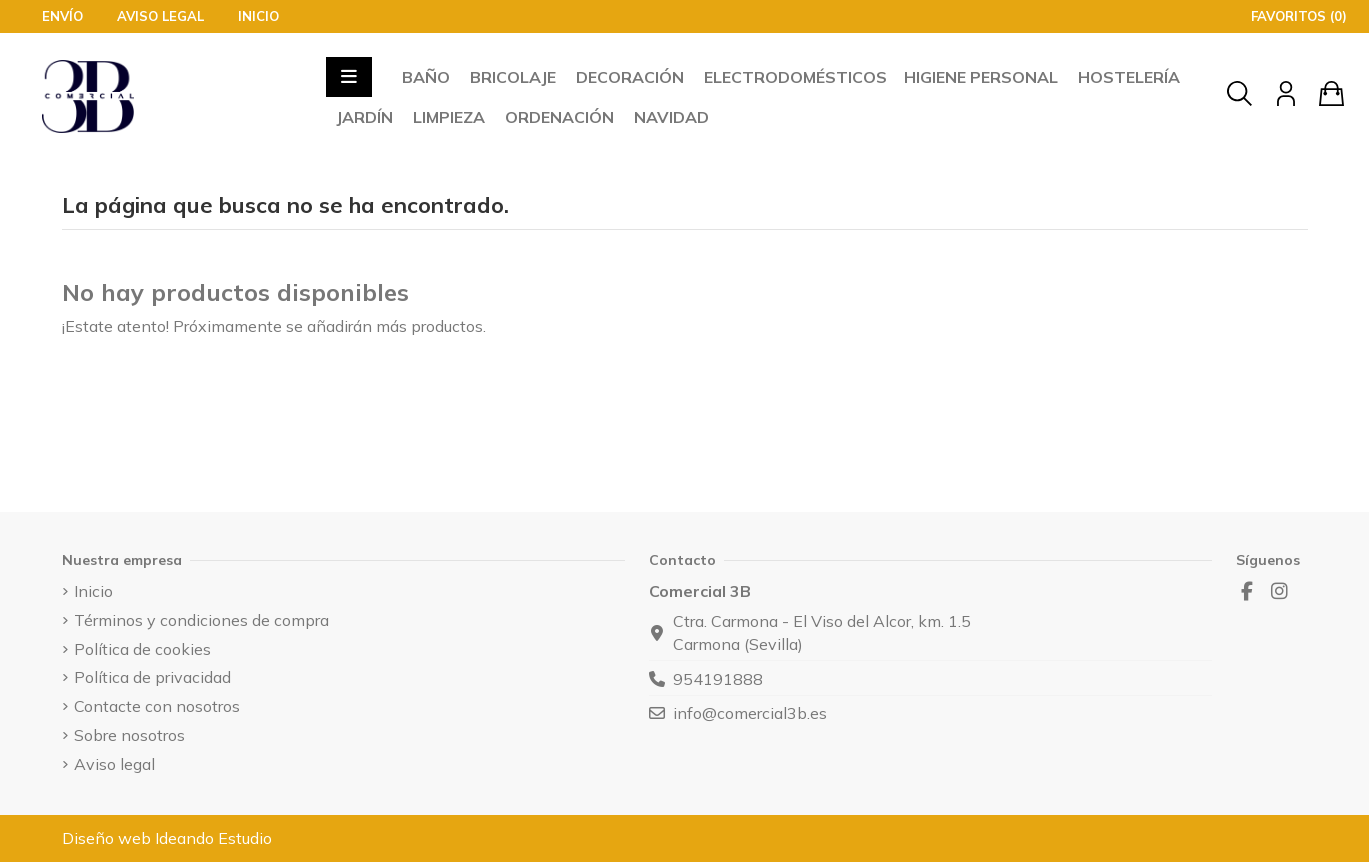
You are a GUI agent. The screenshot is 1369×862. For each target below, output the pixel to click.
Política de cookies (142, 649)
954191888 (718, 679)
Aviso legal (162, 16)
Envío (64, 16)
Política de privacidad (152, 677)
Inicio (258, 16)
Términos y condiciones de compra (201, 620)
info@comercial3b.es (750, 713)
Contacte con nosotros (157, 706)
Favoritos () (1289, 16)
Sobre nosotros (129, 735)
